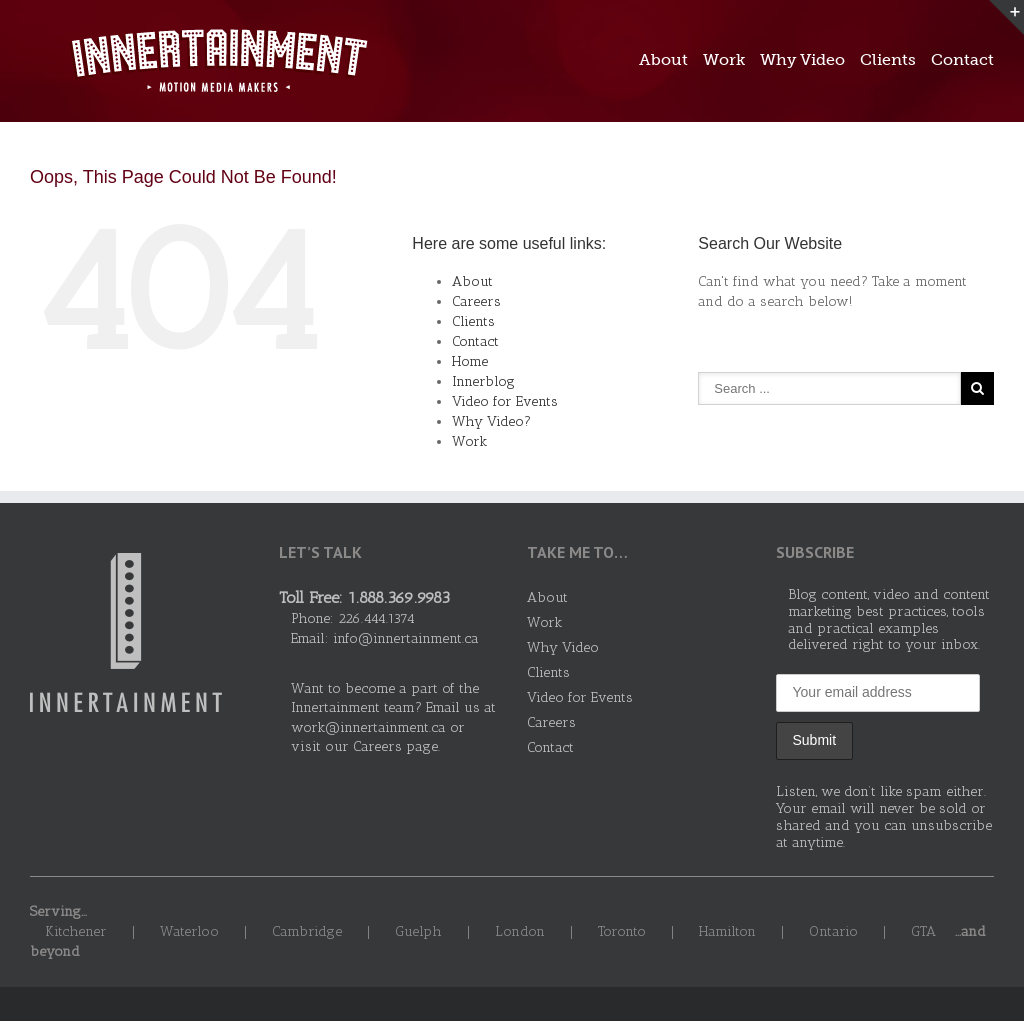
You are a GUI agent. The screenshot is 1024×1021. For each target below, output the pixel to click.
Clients (888, 59)
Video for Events (505, 401)
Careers (476, 301)
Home (470, 361)
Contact (962, 59)
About (663, 59)
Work (724, 59)
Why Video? (491, 421)
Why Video (802, 59)
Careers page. (396, 746)
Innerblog (483, 381)
